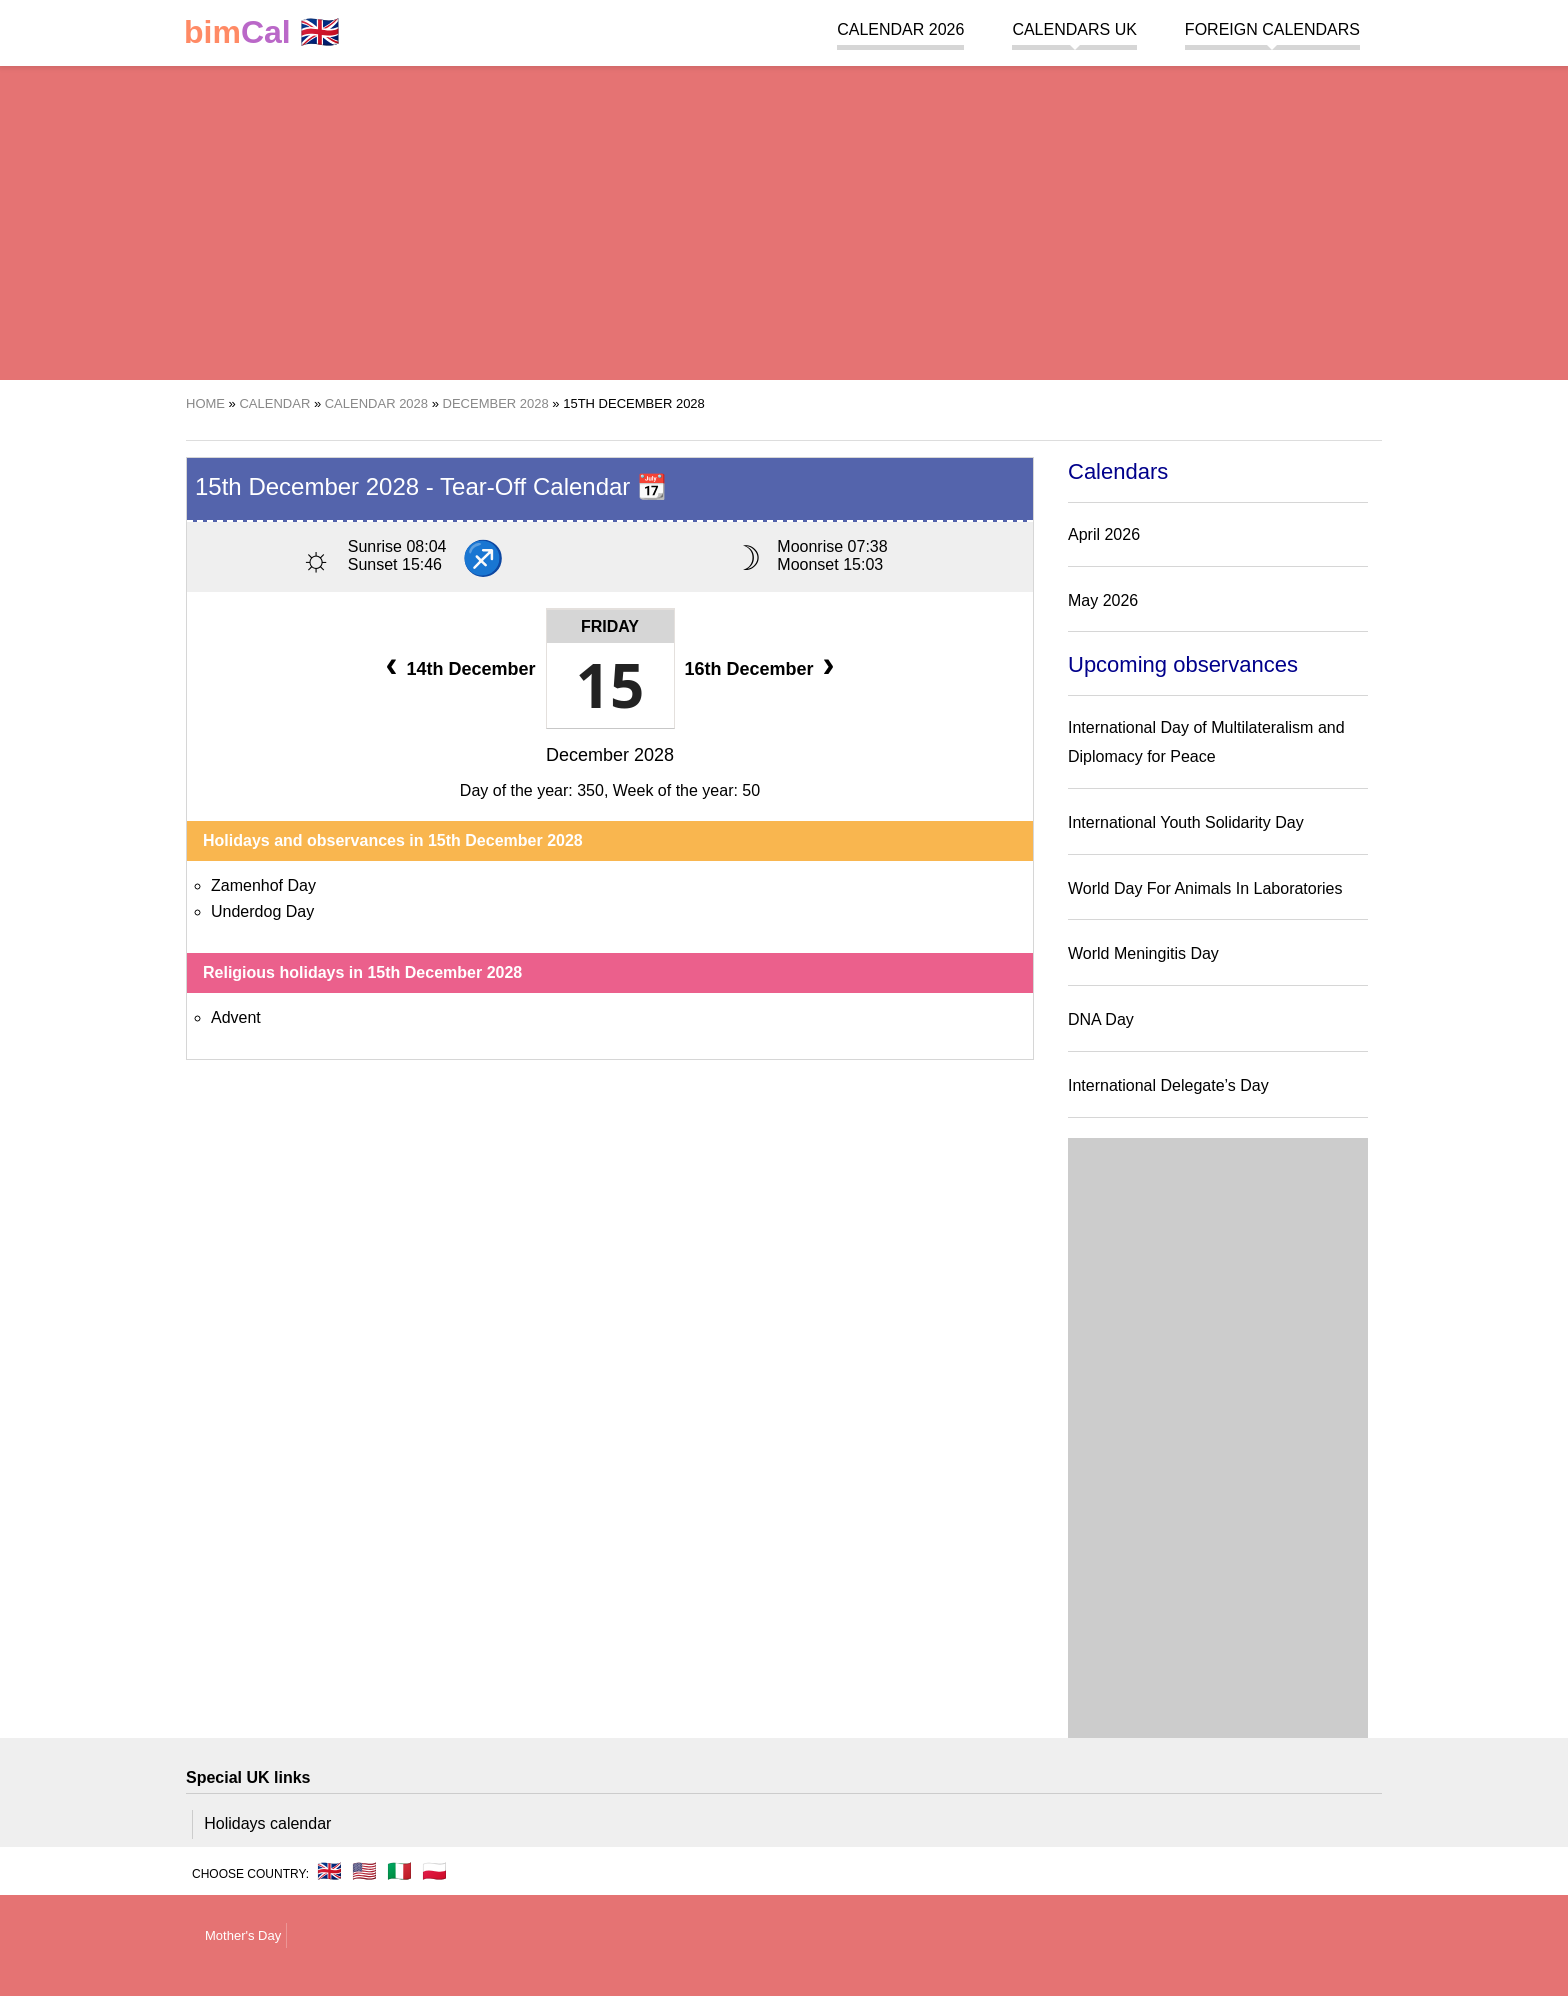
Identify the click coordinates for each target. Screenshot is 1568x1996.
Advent (236, 1017)
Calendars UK (1074, 29)
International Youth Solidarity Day (1186, 822)
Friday (610, 626)
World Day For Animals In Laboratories (1205, 888)
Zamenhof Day (263, 885)
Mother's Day (243, 1935)
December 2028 (610, 755)
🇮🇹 (399, 1871)
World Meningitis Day (1143, 953)
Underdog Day (262, 911)
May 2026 (1103, 600)
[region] (784, 220)
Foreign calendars (1272, 29)
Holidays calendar (267, 1823)
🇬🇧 (262, 32)
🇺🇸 (364, 1871)
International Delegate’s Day (1168, 1085)
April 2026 (1104, 534)
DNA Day (1101, 1019)
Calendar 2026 (900, 29)
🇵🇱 (434, 1871)
